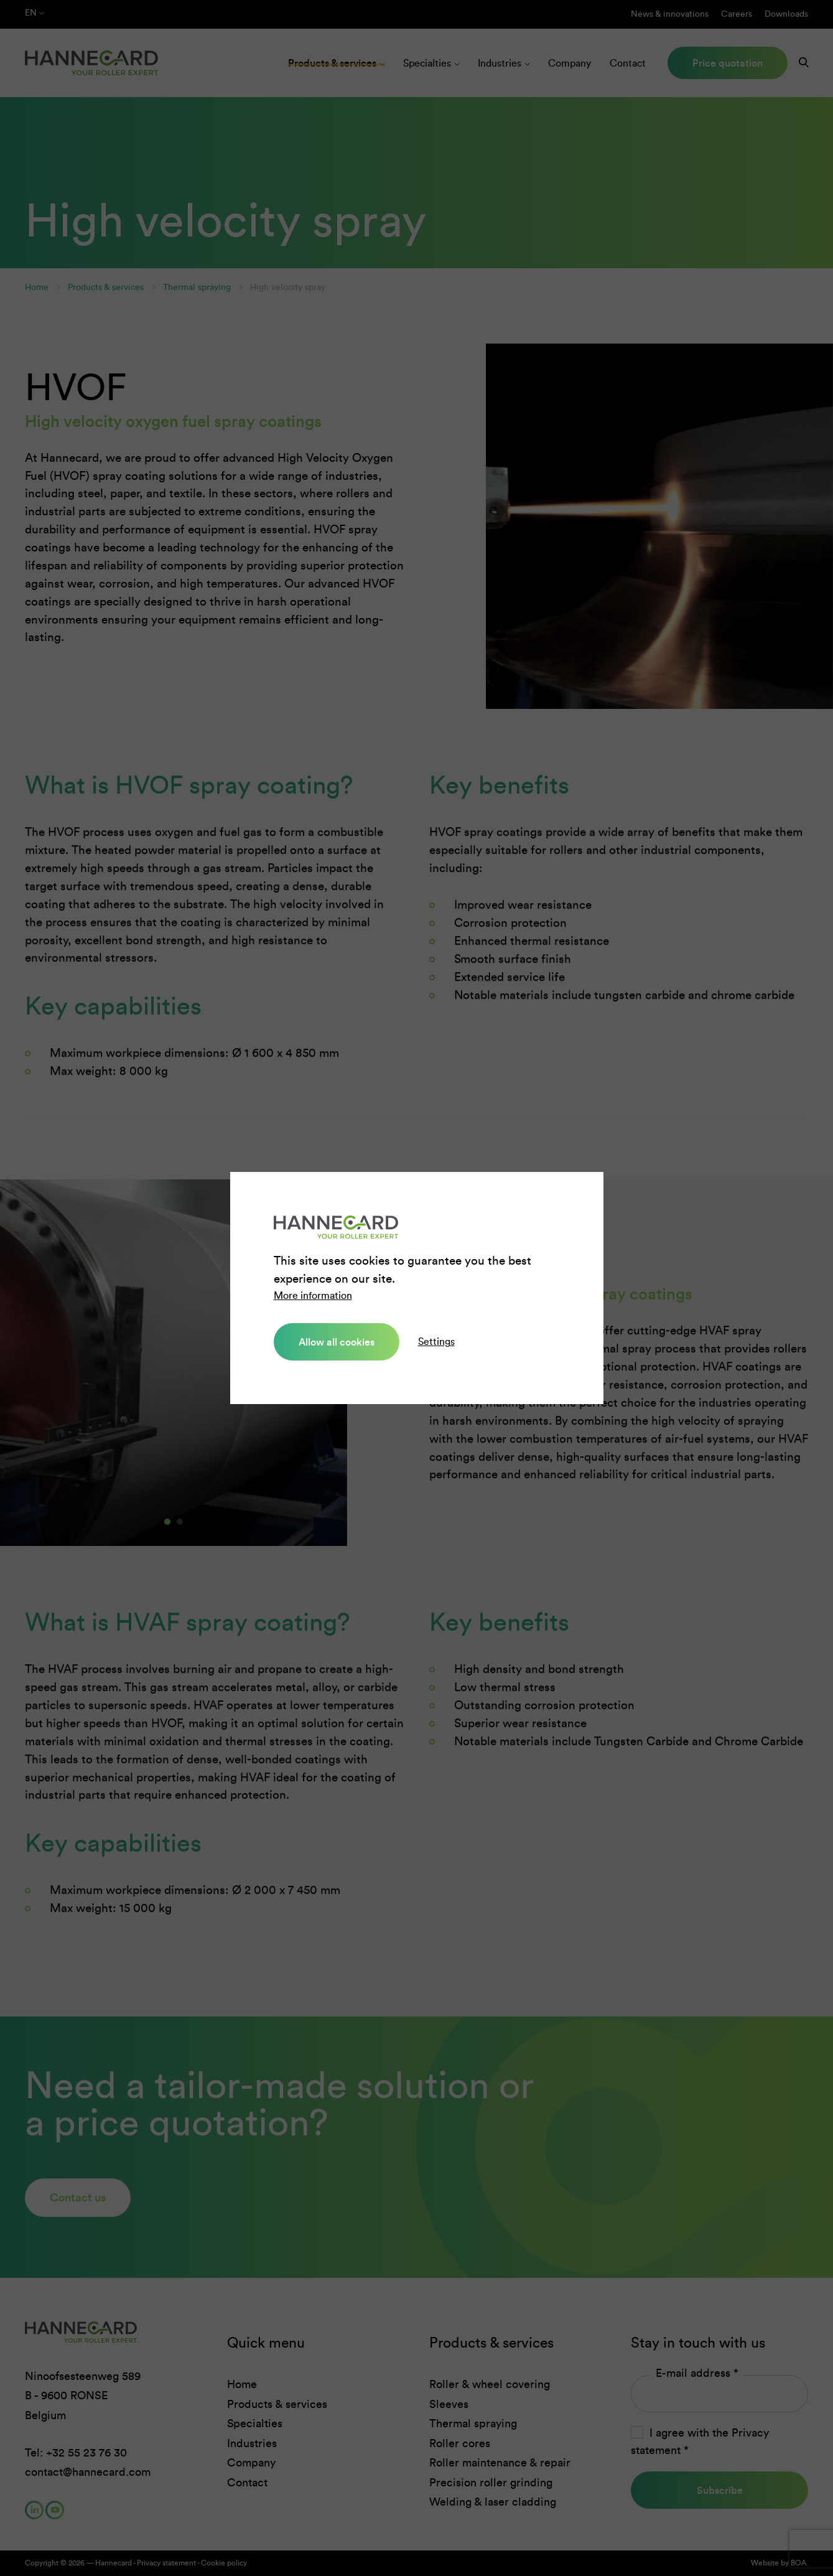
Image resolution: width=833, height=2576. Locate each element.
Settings (436, 1341)
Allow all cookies (337, 1342)
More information (313, 1295)
